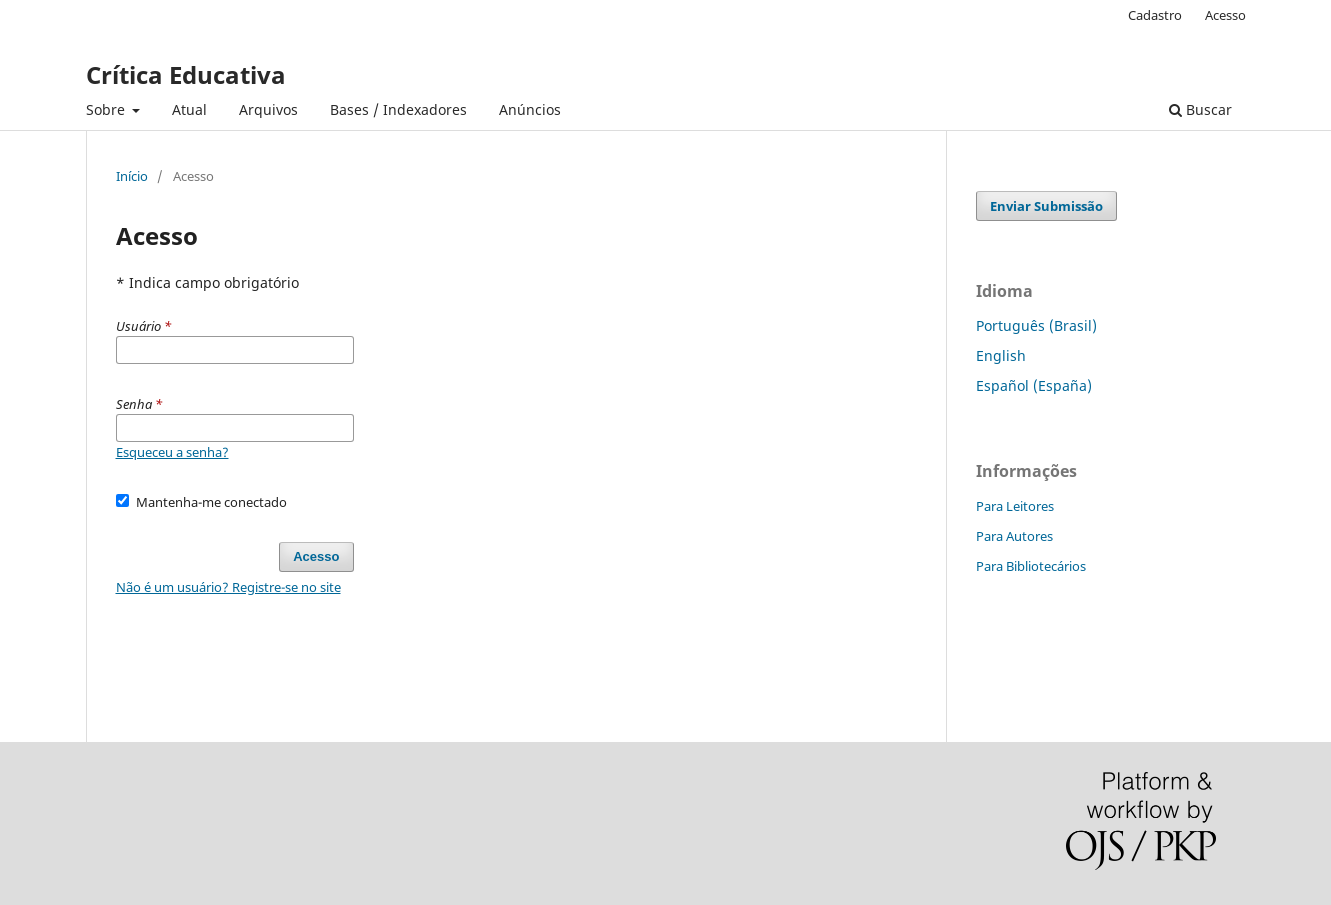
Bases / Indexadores (398, 109)
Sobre (107, 109)
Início (132, 176)
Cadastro (1155, 15)
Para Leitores (1015, 506)
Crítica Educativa (186, 74)
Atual (189, 109)
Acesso (1225, 15)
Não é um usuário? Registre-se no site (228, 587)
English (1001, 355)
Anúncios (530, 109)
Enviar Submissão (1046, 206)
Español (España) (1034, 385)
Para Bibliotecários (1031, 566)
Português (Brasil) (1036, 325)
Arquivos (268, 109)
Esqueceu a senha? (172, 452)
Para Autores (1014, 536)
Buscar (1200, 109)
